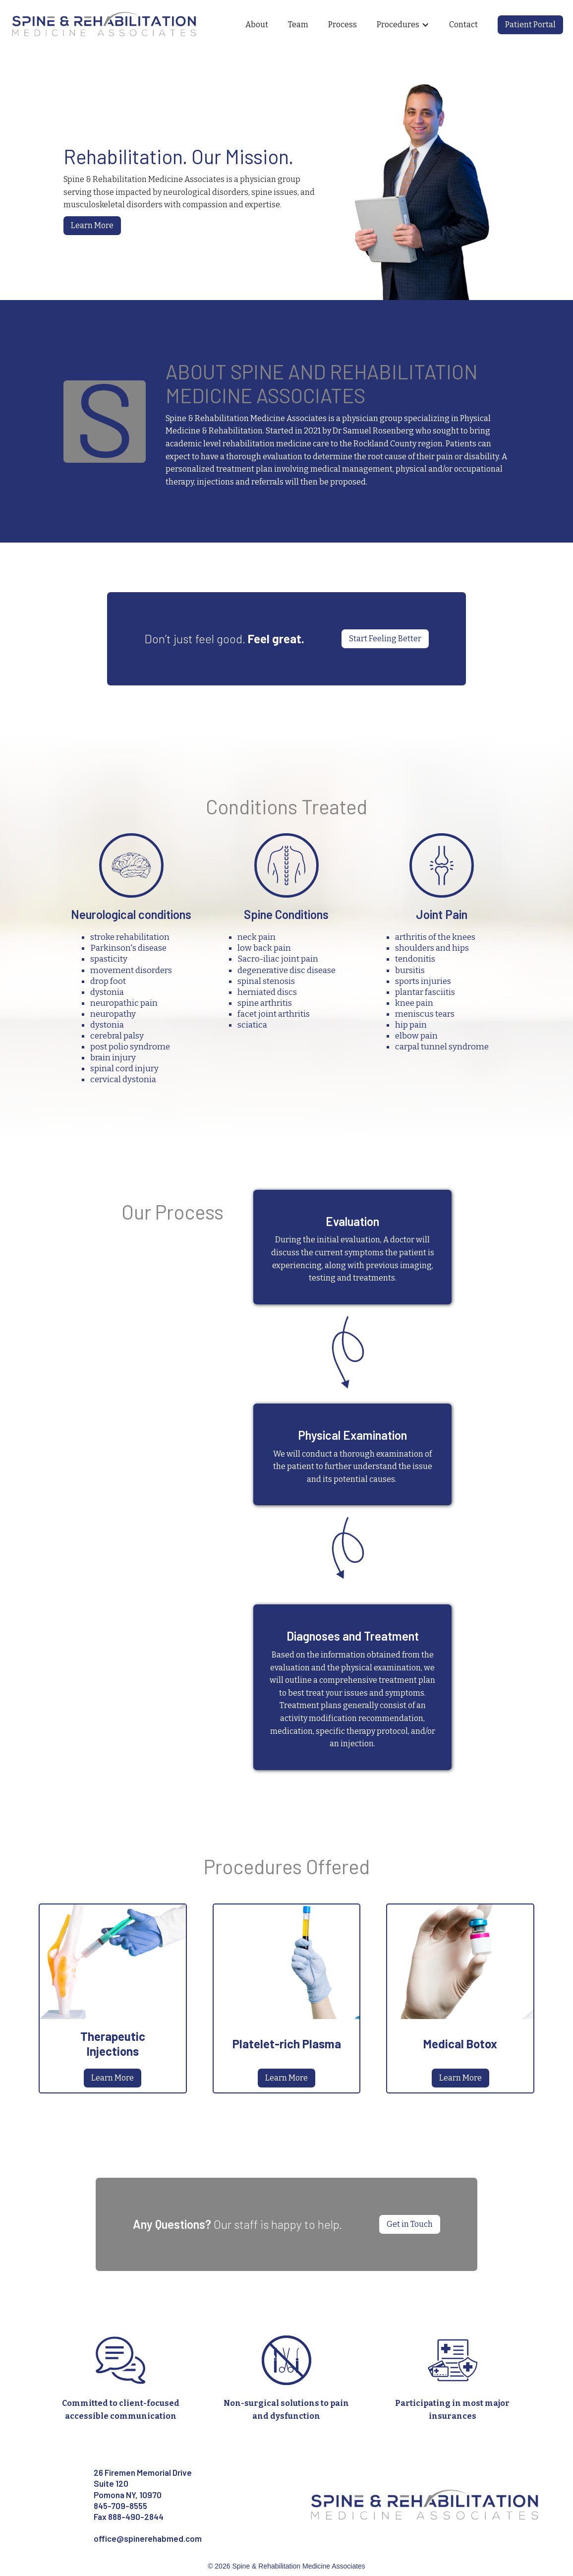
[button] (403, 25)
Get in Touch (410, 2224)
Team (298, 24)
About (256, 24)
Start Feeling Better (385, 638)
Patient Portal (530, 24)
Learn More (92, 225)
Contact (463, 24)
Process (342, 24)
